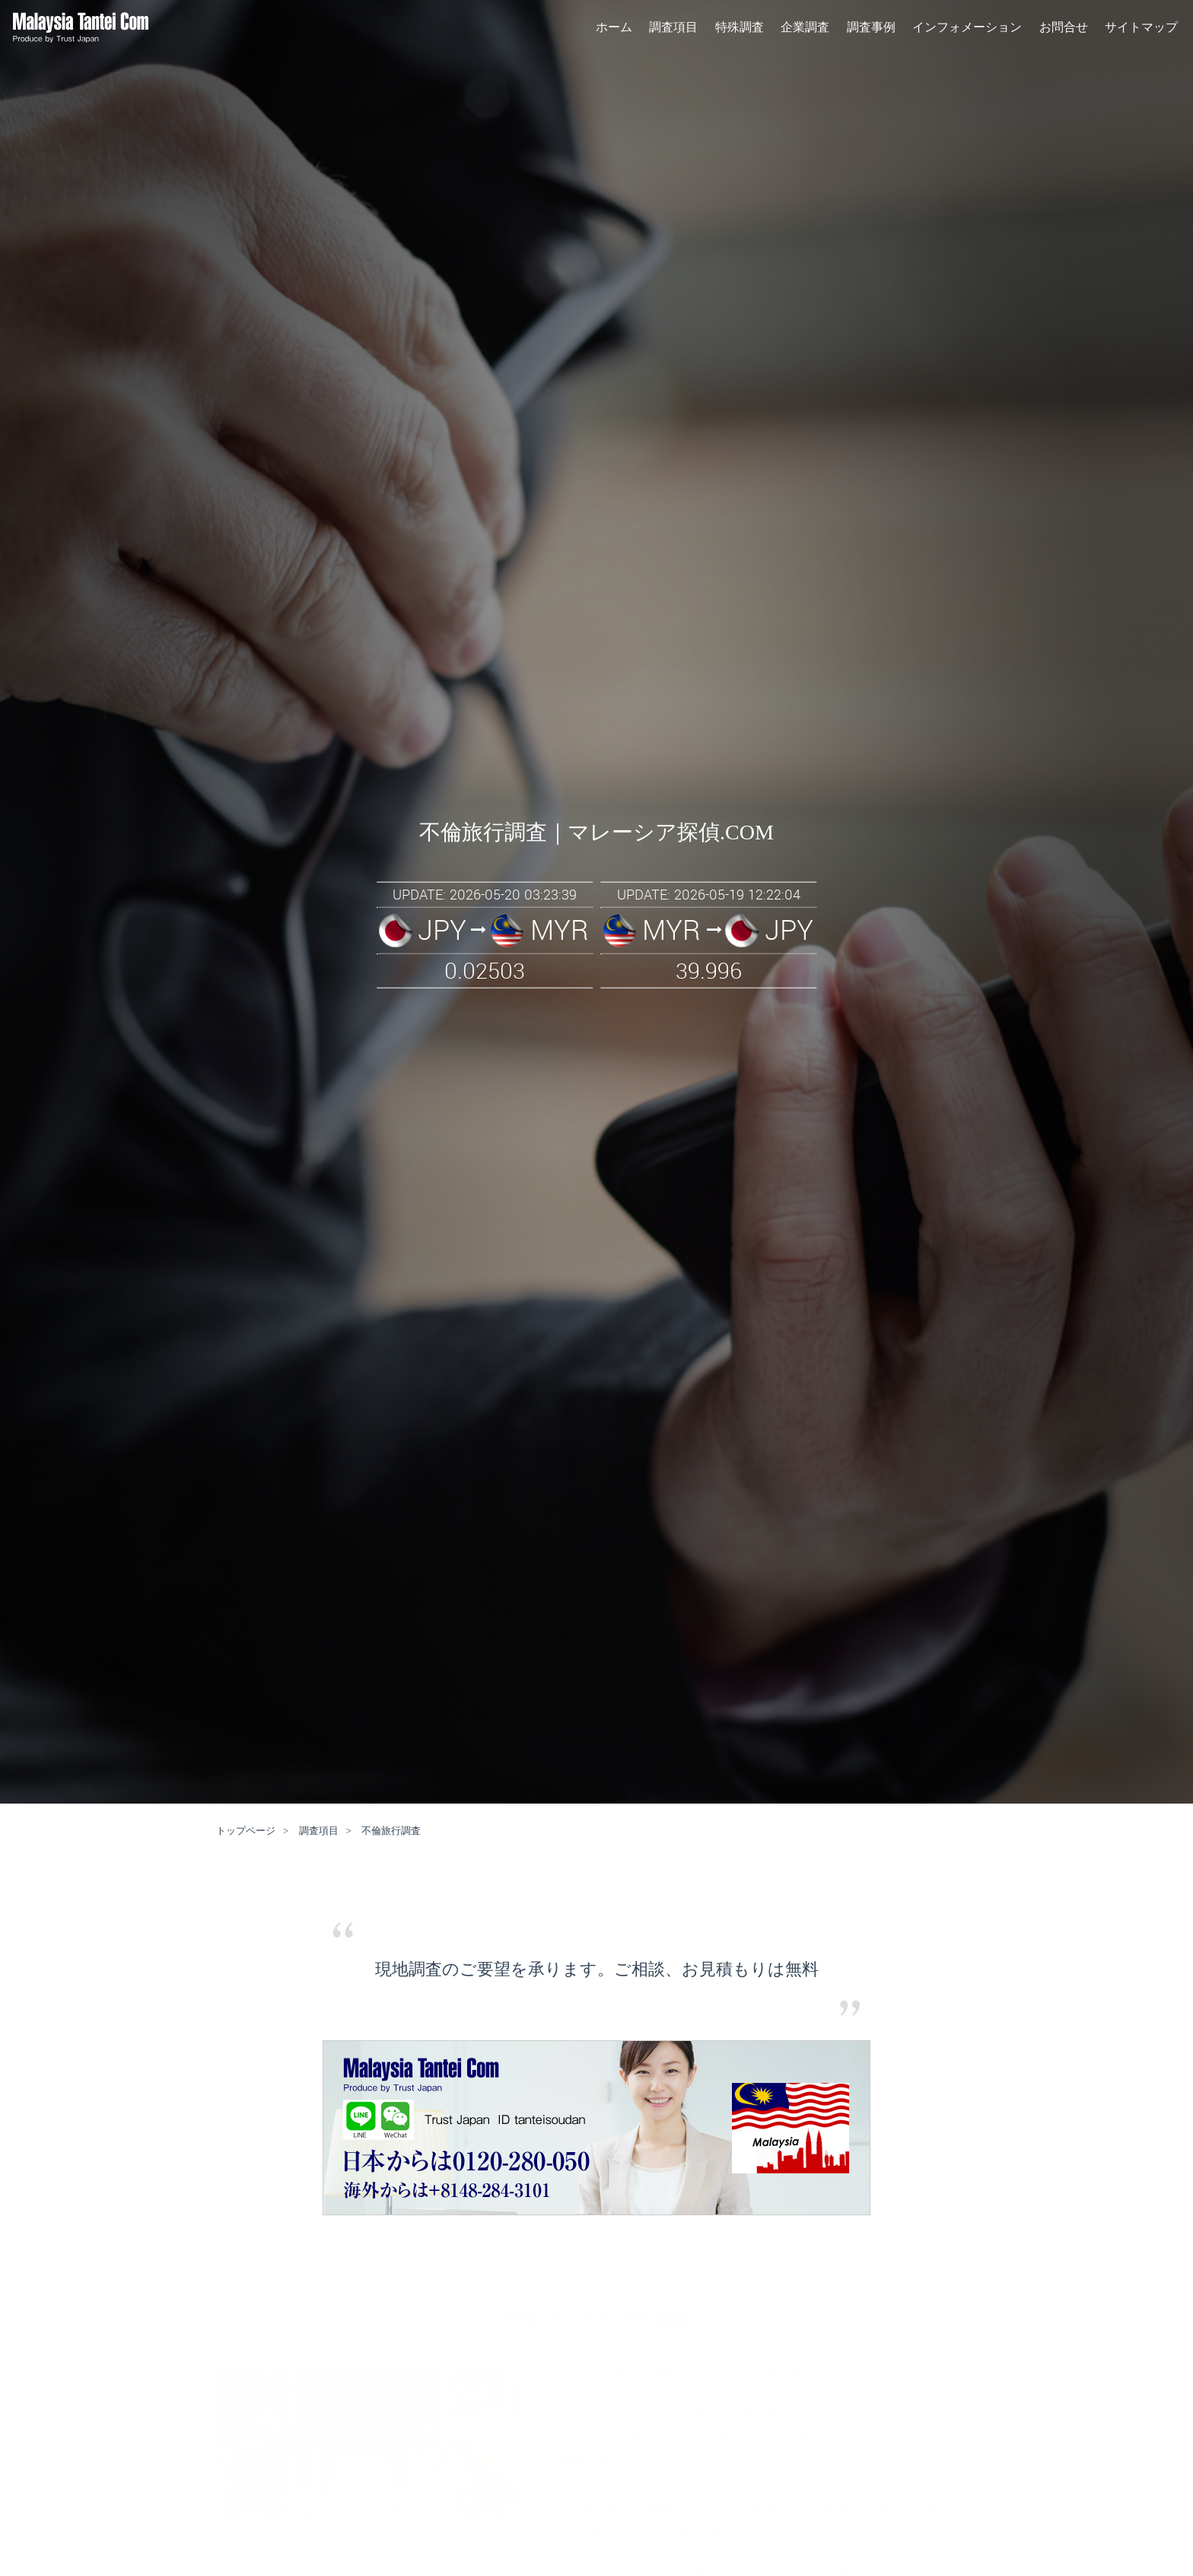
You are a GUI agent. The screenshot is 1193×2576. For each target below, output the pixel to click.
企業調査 (805, 30)
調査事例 (871, 30)
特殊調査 (739, 30)
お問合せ (1063, 30)
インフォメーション (967, 30)
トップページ (245, 1830)
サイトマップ (1141, 30)
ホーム (614, 30)
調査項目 (673, 30)
